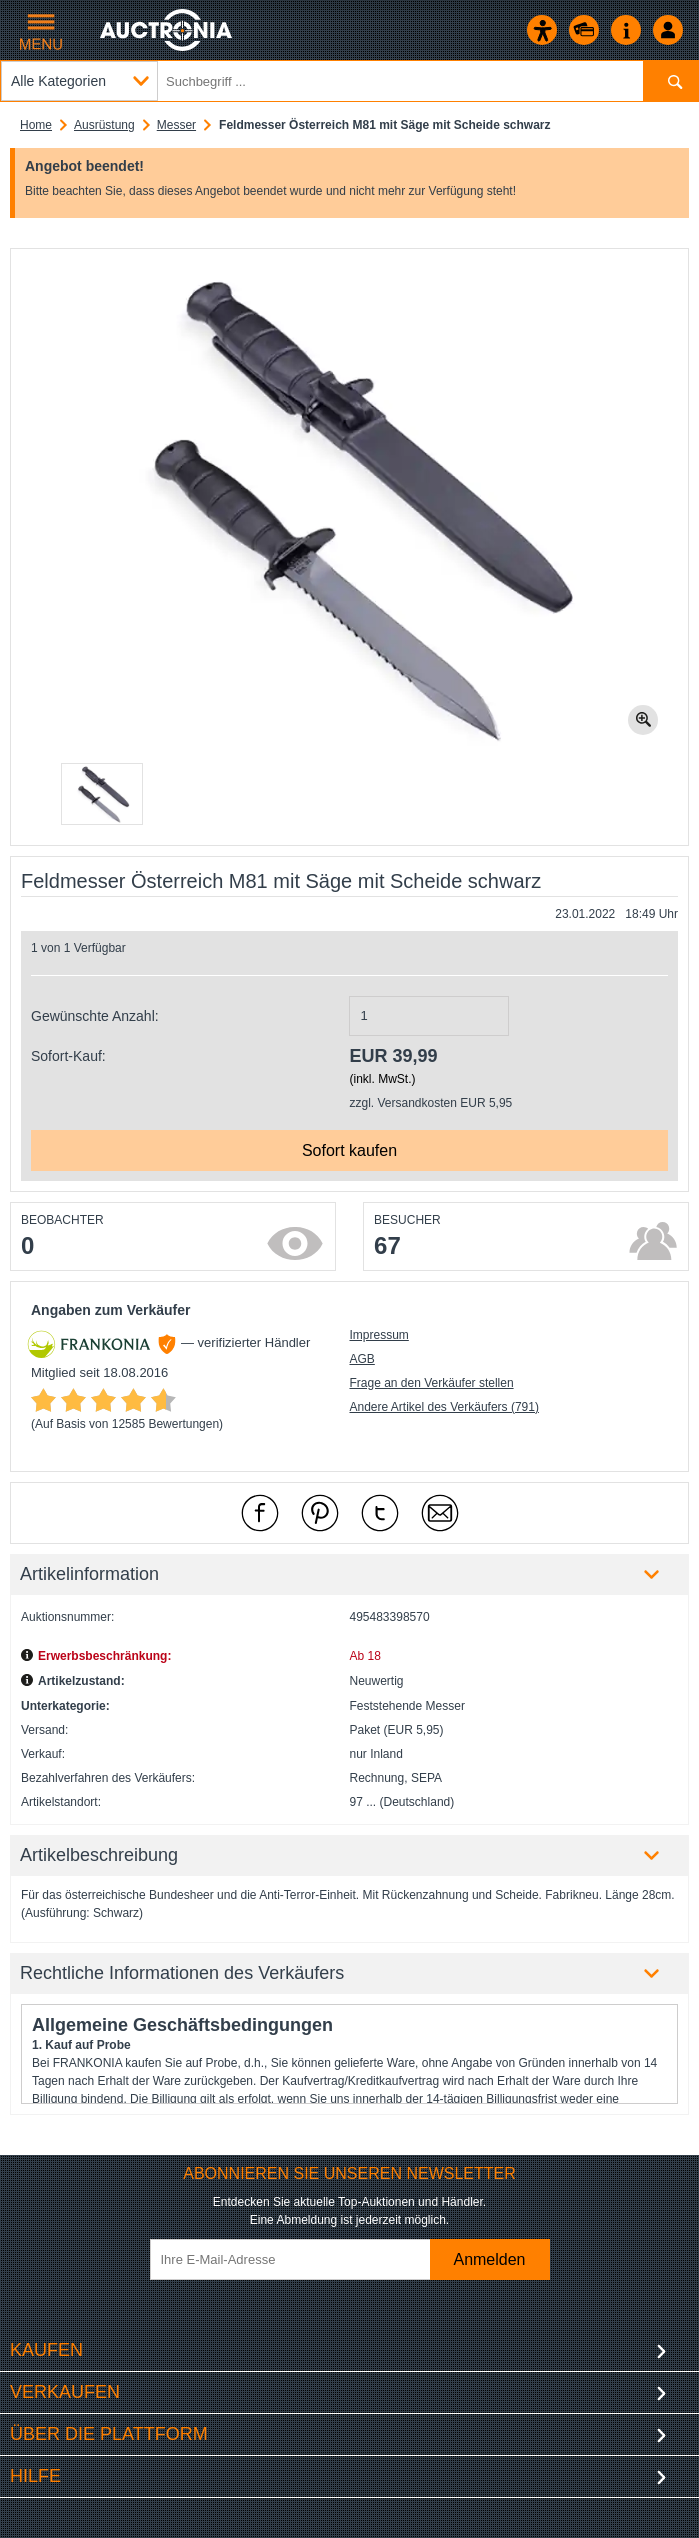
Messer (176, 125)
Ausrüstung (104, 125)
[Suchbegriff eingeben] (349, 81)
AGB (361, 1359)
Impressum (378, 1335)
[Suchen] (670, 81)
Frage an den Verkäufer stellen (431, 1383)
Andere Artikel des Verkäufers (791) (443, 1407)
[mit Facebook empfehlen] (260, 1513)
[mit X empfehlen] (380, 1513)
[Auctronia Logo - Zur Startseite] (167, 30)
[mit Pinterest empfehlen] (320, 1513)
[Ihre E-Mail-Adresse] (300, 2259)
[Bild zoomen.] (643, 720)
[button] (102, 794)
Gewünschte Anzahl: (95, 1016)
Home (36, 125)
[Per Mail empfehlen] (440, 1513)
